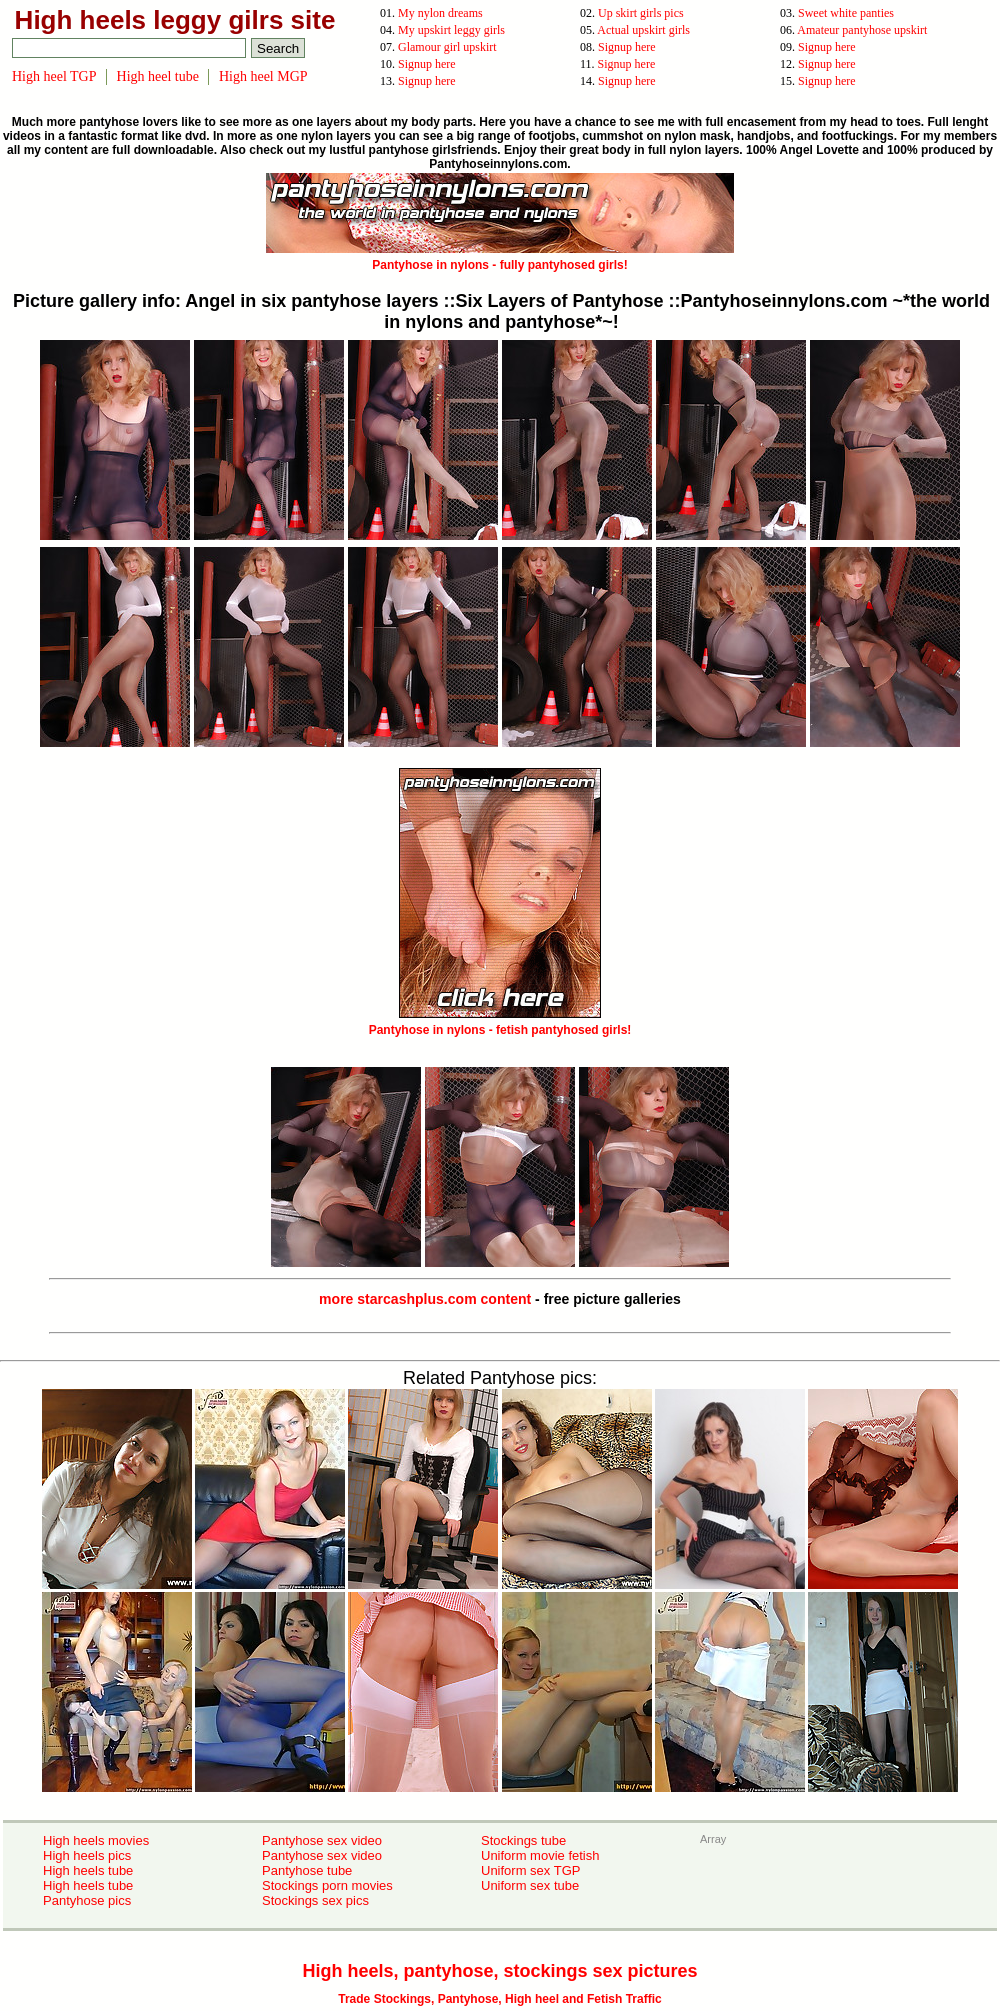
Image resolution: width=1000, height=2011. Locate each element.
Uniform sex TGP (530, 1870)
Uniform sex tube (530, 1885)
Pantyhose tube (307, 1870)
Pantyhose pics (87, 1900)
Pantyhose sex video (322, 1840)
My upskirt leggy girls (451, 30)
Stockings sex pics (315, 1900)
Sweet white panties (846, 13)
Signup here (627, 47)
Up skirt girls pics (641, 13)
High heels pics (87, 1855)
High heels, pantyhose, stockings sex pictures (499, 1971)
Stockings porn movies (327, 1885)
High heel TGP (54, 76)
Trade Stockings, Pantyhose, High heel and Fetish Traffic (499, 1999)
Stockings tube (523, 1840)
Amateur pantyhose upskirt (862, 30)
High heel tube (158, 76)
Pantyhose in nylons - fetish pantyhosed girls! (500, 1023)
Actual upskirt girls (643, 30)
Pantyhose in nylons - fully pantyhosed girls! (500, 258)
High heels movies (96, 1840)
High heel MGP (263, 76)
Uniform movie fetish (540, 1855)
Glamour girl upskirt (447, 47)
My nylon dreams (440, 13)
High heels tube (88, 1870)
